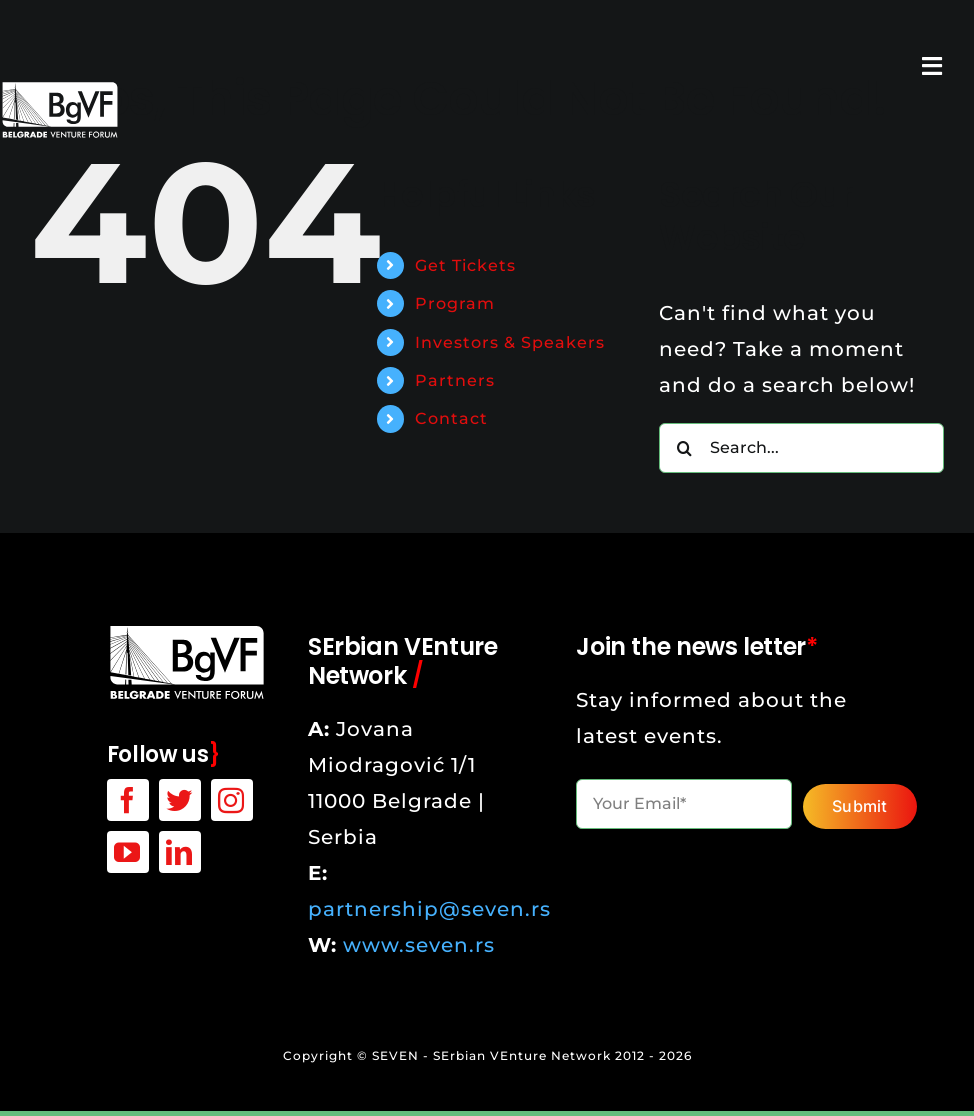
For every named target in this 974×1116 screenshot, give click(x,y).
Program (455, 303)
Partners (455, 380)
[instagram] (232, 800)
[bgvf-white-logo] (187, 633)
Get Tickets (465, 265)
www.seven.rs (419, 945)
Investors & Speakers (510, 342)
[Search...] (801, 448)
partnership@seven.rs (429, 909)
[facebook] (128, 800)
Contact (451, 418)
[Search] (684, 448)
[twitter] (180, 800)
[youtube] (128, 852)
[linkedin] (180, 852)
